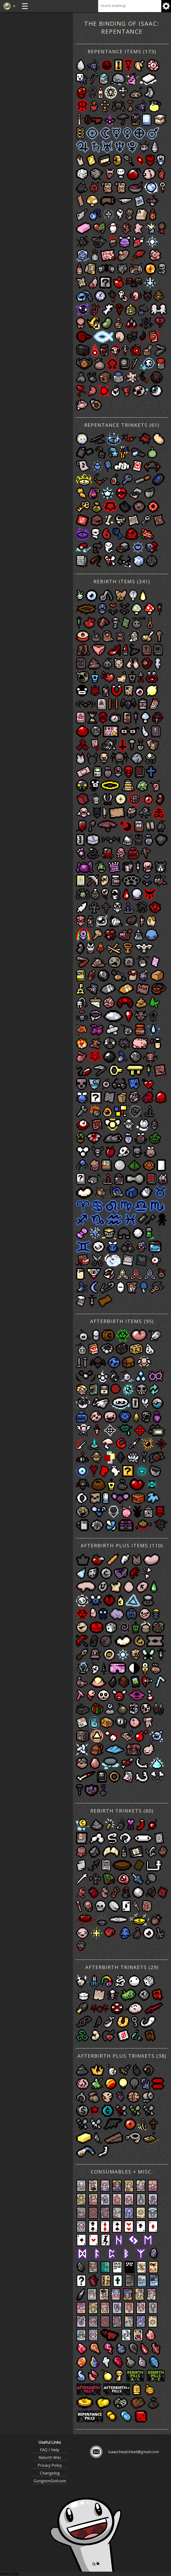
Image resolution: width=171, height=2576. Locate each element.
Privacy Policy (50, 2465)
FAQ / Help (49, 2449)
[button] (9, 6)
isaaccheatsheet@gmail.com (133, 2451)
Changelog (50, 2473)
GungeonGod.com (50, 2480)
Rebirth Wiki (50, 2457)
